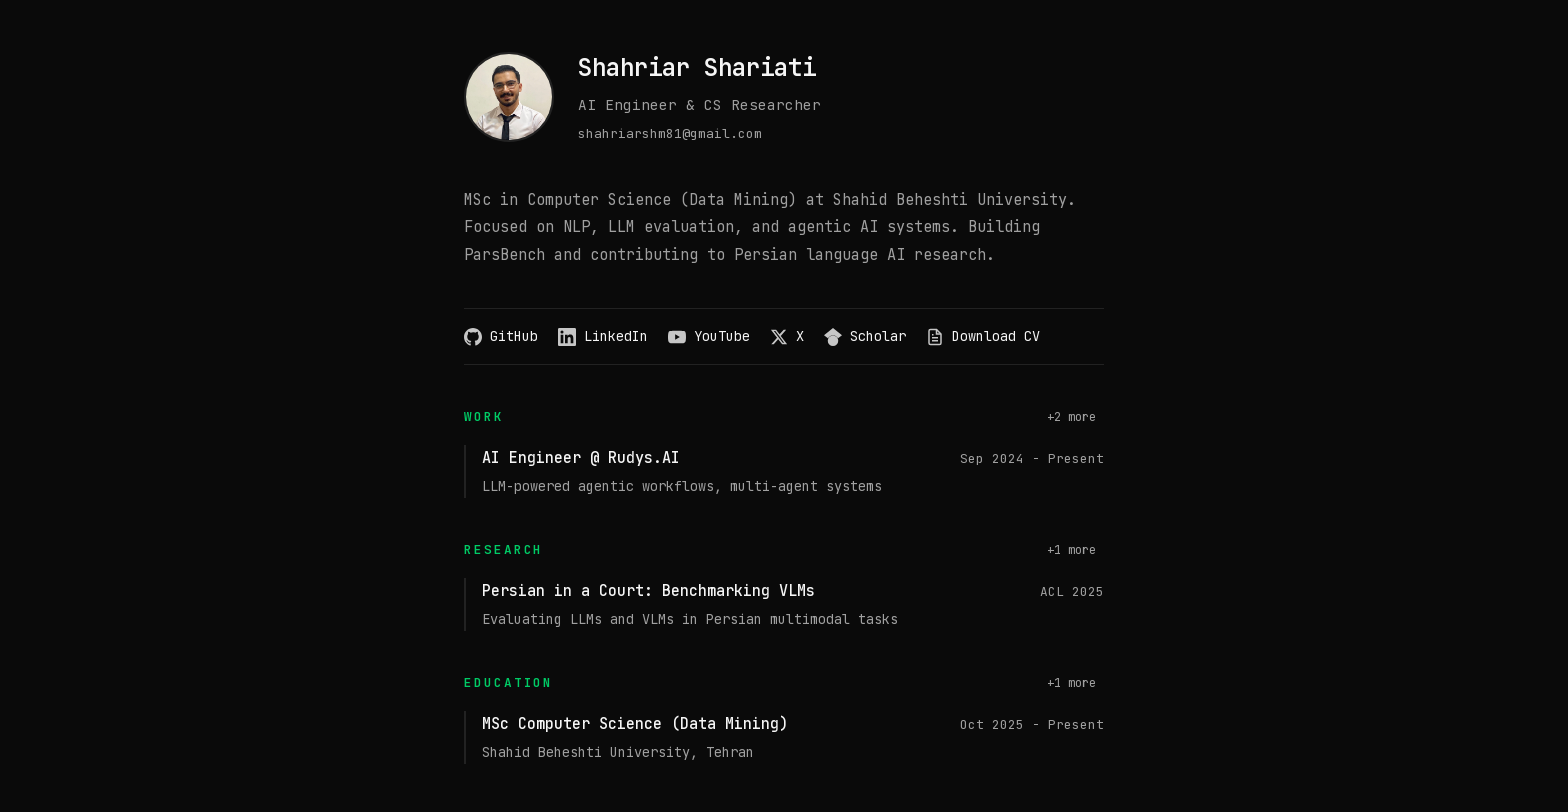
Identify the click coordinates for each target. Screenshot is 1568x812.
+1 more (1071, 550)
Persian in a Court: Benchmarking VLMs (648, 590)
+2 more (1071, 417)
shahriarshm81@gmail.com (670, 133)
